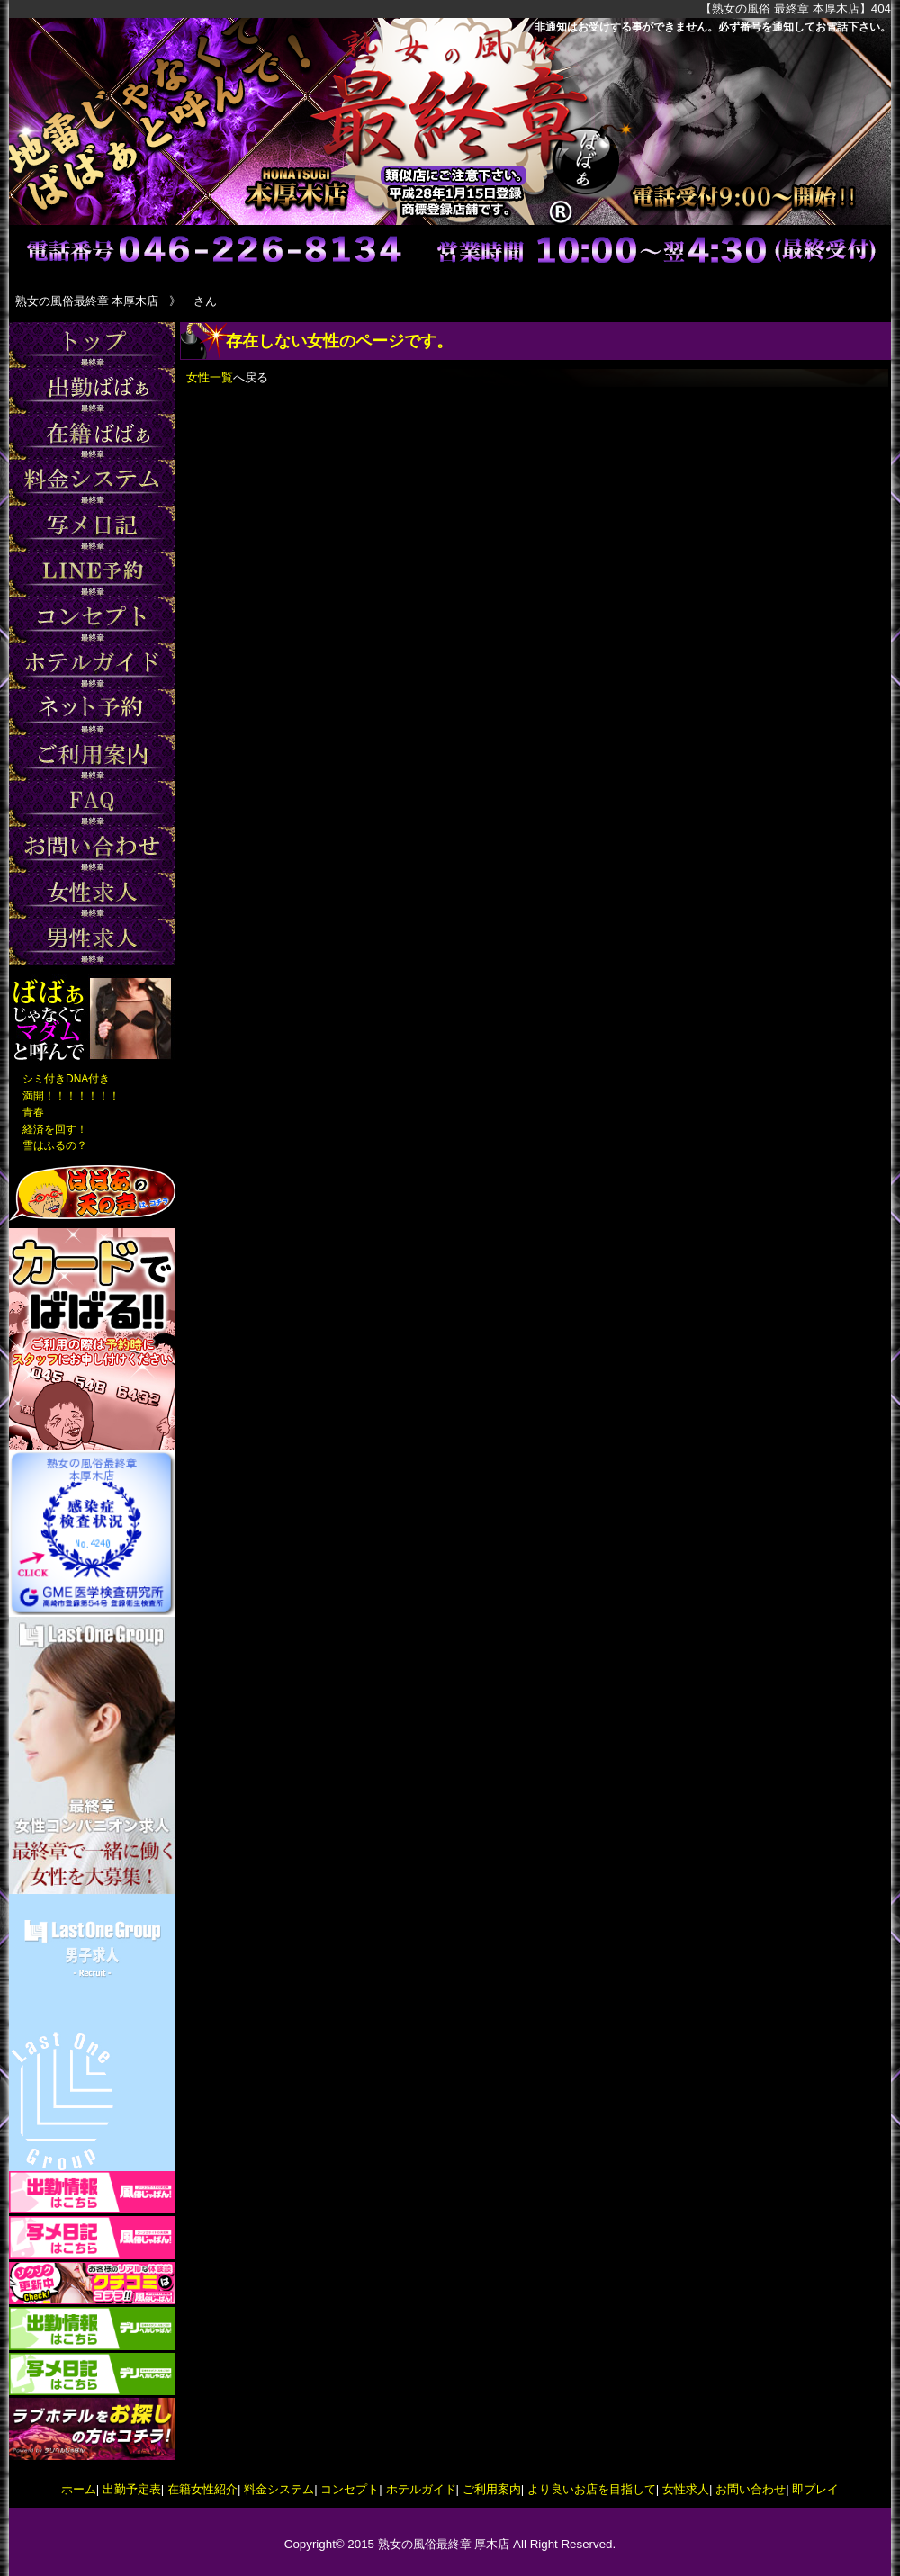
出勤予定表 (132, 2489)
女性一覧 (209, 377)
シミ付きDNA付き (66, 1079)
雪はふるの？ (54, 1145)
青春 (33, 1112)
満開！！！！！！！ (71, 1096)
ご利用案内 (492, 2489)
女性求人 (685, 2489)
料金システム (279, 2489)
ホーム (78, 2489)
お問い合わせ (751, 2489)
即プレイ (815, 2489)
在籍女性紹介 (202, 2489)
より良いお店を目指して (591, 2489)
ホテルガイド (421, 2489)
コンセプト (349, 2489)
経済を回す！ (54, 1129)
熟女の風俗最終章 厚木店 (444, 2544)
